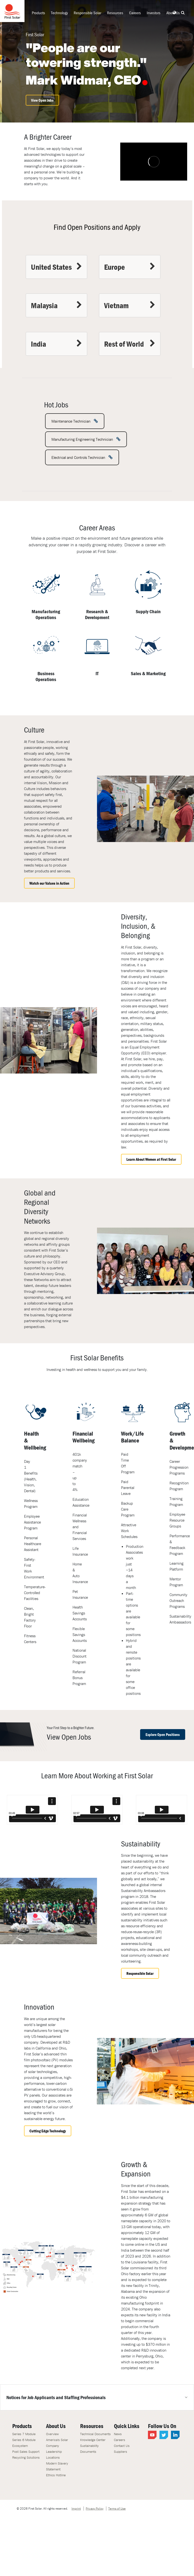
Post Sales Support (25, 2451)
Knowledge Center (93, 2440)
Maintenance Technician (74, 421)
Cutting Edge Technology (47, 2130)
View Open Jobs (42, 100)
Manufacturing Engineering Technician (86, 439)
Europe (129, 267)
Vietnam (129, 305)
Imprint (76, 2508)
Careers (135, 12)
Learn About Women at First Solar (151, 1159)
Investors (153, 12)
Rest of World (129, 344)
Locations (53, 2457)
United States (56, 267)
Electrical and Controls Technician (82, 457)
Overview (52, 2434)
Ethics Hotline (56, 2475)
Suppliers (120, 2451)
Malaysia (56, 305)
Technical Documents (95, 2434)
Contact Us (122, 2445)
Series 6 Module (24, 2440)
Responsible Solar (140, 1973)
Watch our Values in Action (49, 883)
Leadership (54, 2451)
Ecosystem (20, 2445)
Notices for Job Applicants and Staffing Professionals (56, 2397)
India (56, 344)
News (118, 2434)
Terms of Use (117, 2508)
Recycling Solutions (26, 2457)
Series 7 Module (24, 2434)
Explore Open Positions (163, 1734)
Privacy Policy (94, 2508)
